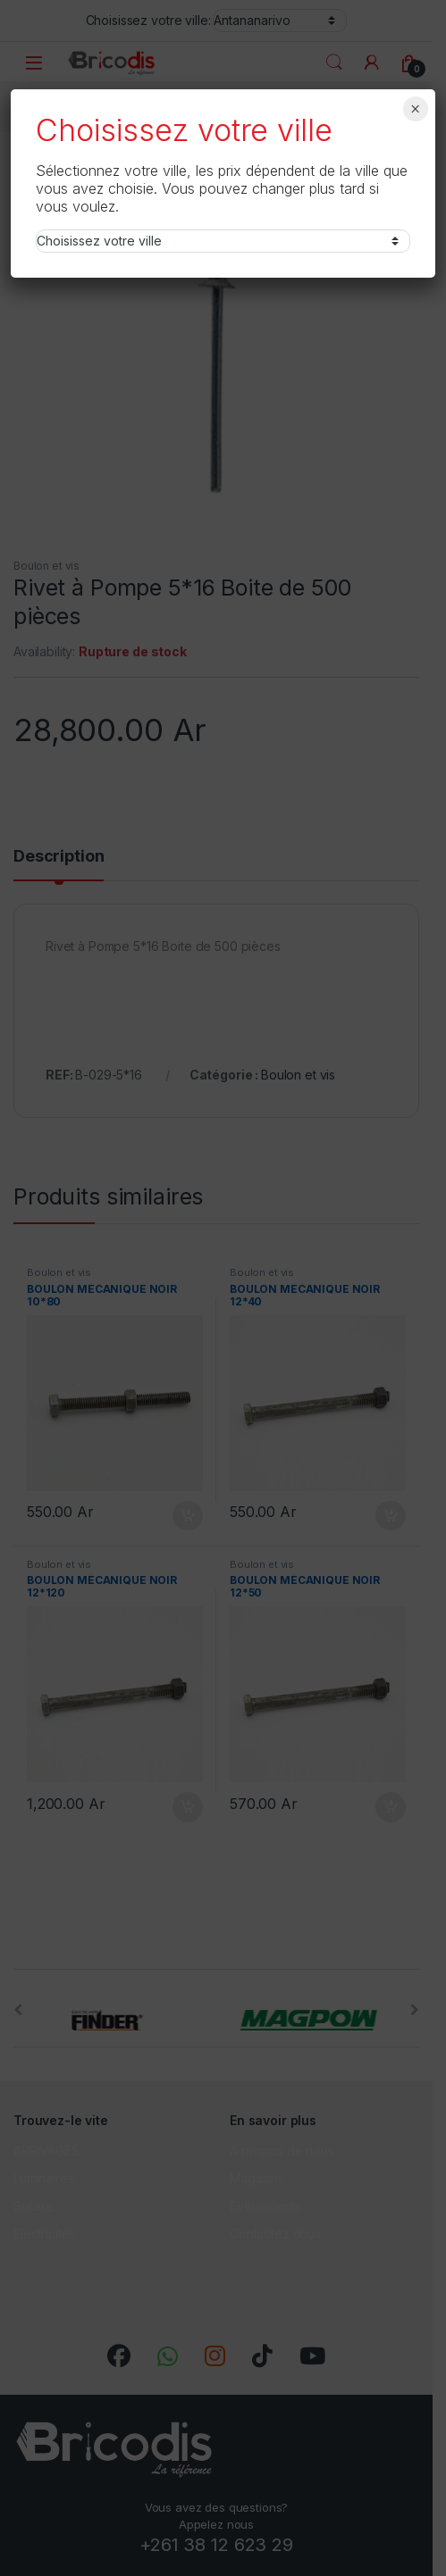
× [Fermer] (415, 109)
